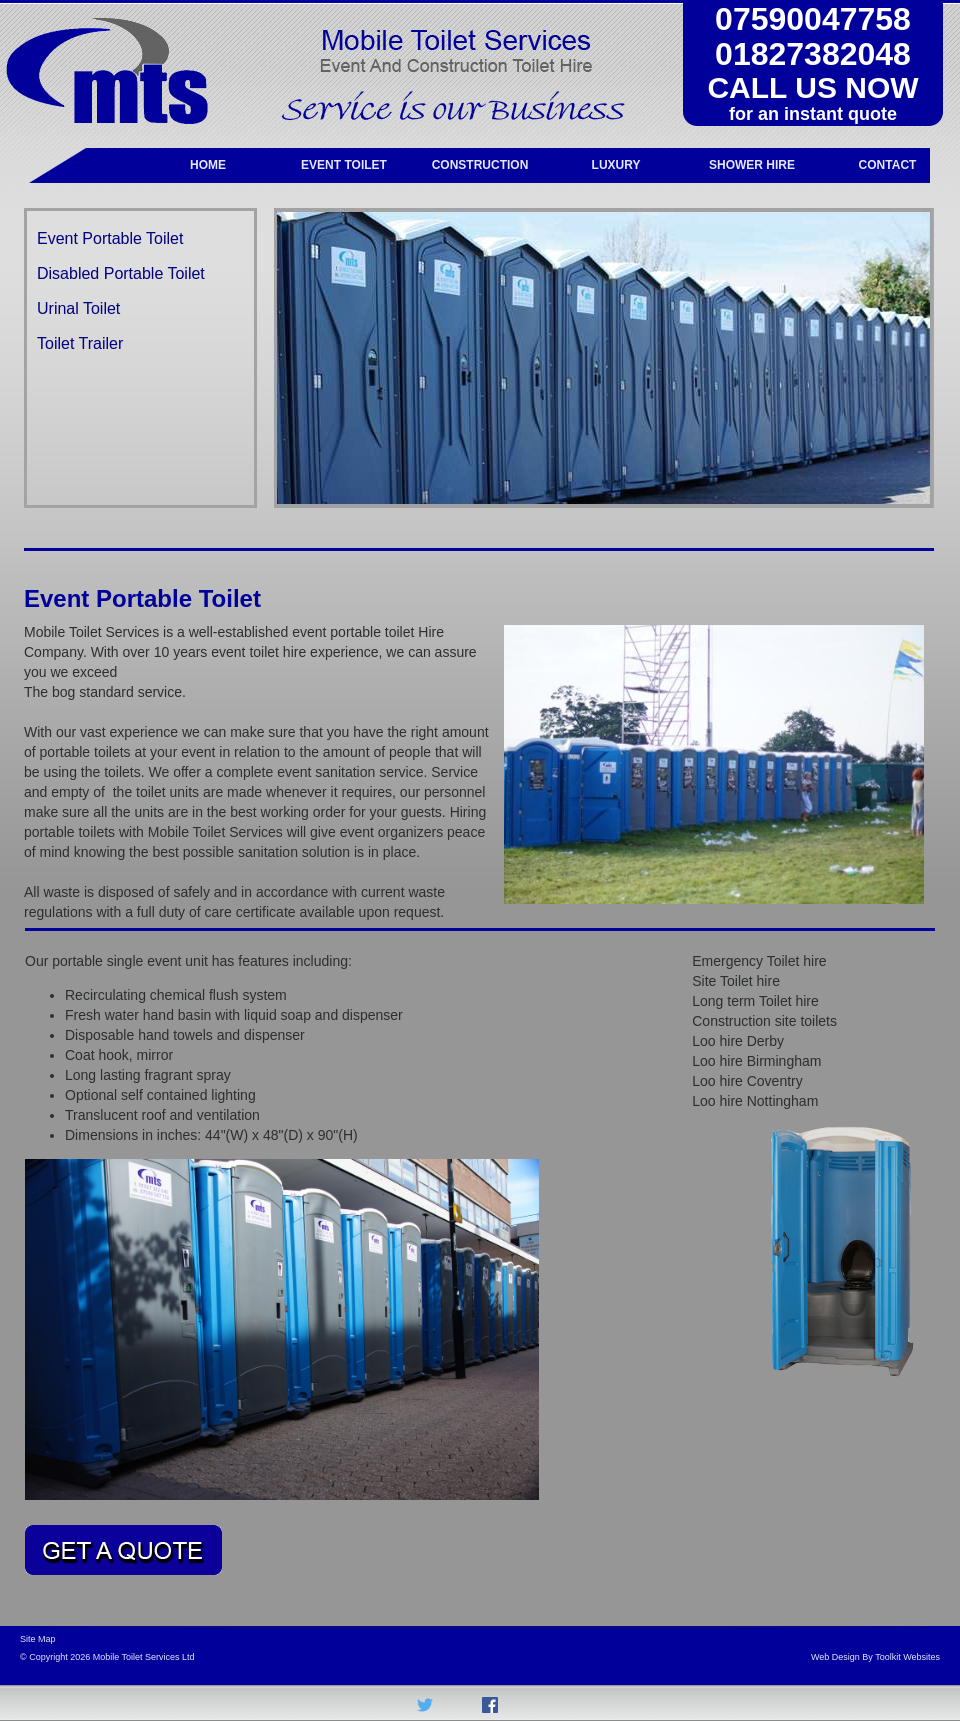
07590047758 (813, 19)
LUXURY (616, 165)
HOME (208, 165)
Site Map (38, 1639)
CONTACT (888, 165)
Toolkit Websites (907, 1657)
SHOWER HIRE (752, 165)
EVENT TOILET (344, 165)
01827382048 (813, 54)
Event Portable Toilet (110, 238)
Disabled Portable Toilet (121, 273)
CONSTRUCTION (480, 165)
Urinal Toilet (78, 308)
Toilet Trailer (80, 343)
